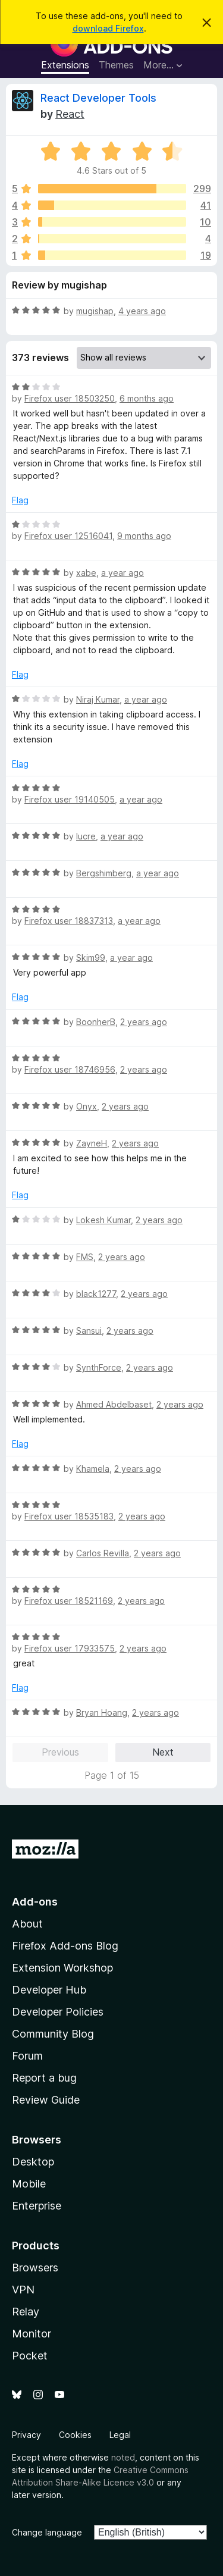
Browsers (35, 2267)
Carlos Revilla (102, 1553)
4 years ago (142, 311)
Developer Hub (49, 1989)
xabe (86, 573)
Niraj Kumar (98, 699)
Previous (60, 1752)
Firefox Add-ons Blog (65, 1945)
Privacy (26, 2435)
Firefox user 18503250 (69, 398)
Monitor (31, 2333)
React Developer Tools (98, 98)
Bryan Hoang (101, 1712)
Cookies (75, 2435)
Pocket (30, 2355)
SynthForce (98, 1367)
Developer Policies (57, 2011)
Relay (25, 2311)
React (69, 114)
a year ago (122, 573)
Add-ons (35, 1901)
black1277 (96, 1294)
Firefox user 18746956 (69, 1069)
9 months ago (144, 536)
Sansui (89, 1330)
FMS (84, 1257)
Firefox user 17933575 (69, 1648)
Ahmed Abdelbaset (114, 1404)
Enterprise (36, 2205)
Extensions (65, 65)
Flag (20, 500)
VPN (23, 2289)
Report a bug (44, 2078)
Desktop (33, 2161)
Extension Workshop (62, 1967)
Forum (27, 2055)
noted (123, 2457)
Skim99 (90, 957)
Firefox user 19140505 (69, 799)
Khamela (92, 1469)
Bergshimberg (103, 873)
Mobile (29, 2183)
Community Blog (53, 2033)
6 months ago (147, 398)
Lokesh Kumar (103, 1220)
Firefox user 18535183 (69, 1516)
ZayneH (91, 1143)
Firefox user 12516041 (68, 536)
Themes (116, 65)
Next (163, 1752)
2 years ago (143, 1022)
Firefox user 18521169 (68, 1601)
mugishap (95, 311)
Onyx (86, 1106)
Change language (47, 2532)
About (27, 1923)
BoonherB (95, 1022)
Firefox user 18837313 (68, 921)
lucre (86, 836)
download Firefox (108, 28)
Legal (120, 2435)
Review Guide (46, 2100)
